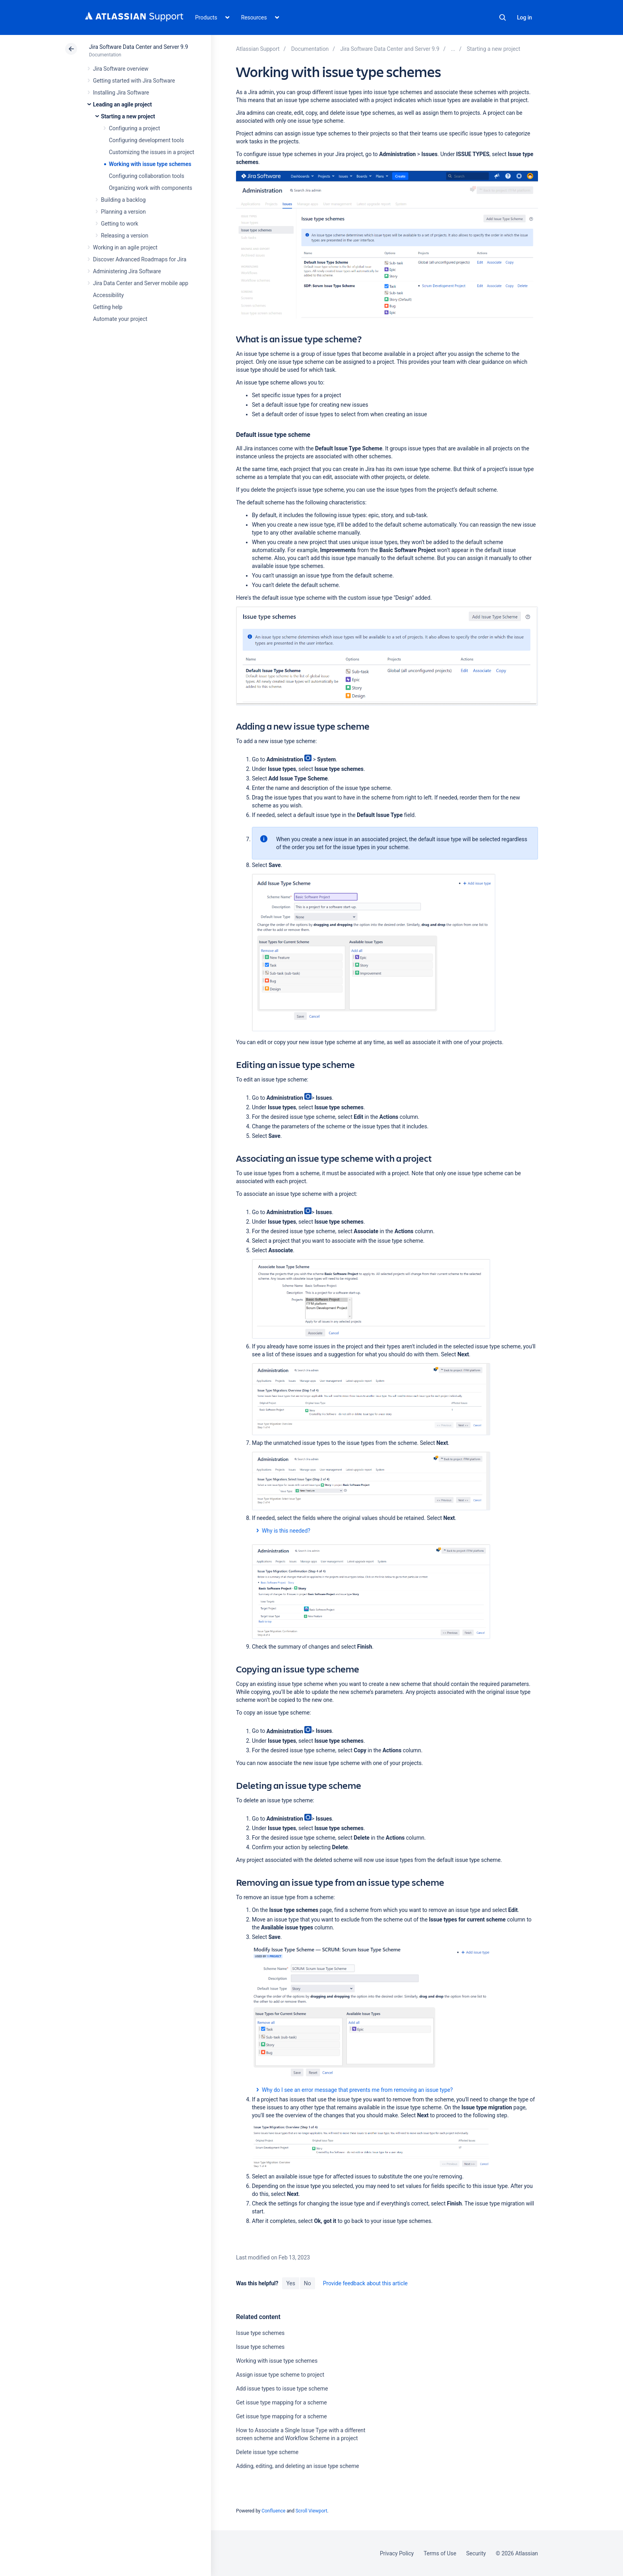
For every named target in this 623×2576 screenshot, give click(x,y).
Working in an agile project (125, 247)
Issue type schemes (260, 2333)
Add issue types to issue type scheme (282, 2388)
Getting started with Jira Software (134, 80)
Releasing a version (124, 235)
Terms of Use (440, 2553)
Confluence (273, 2511)
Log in (524, 17)
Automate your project (120, 319)
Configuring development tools (146, 140)
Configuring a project (134, 128)
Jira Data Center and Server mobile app (140, 283)
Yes (290, 2283)
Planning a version (123, 212)
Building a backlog (123, 200)
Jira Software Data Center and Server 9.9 (138, 47)
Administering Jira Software (127, 271)
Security (476, 2553)
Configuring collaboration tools (146, 176)
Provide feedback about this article (365, 2283)
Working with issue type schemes (150, 164)
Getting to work (119, 223)
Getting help (107, 307)
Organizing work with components (150, 188)
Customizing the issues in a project (151, 152)
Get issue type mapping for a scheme (281, 2402)
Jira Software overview (121, 69)
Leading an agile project (122, 104)
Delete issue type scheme (267, 2452)
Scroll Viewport (311, 2511)
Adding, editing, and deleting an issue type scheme (297, 2466)
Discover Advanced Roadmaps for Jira (139, 259)
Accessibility (108, 295)
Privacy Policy (397, 2553)
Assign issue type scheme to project (280, 2374)
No (307, 2283)
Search (502, 17)
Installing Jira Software (121, 92)
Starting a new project (128, 116)
